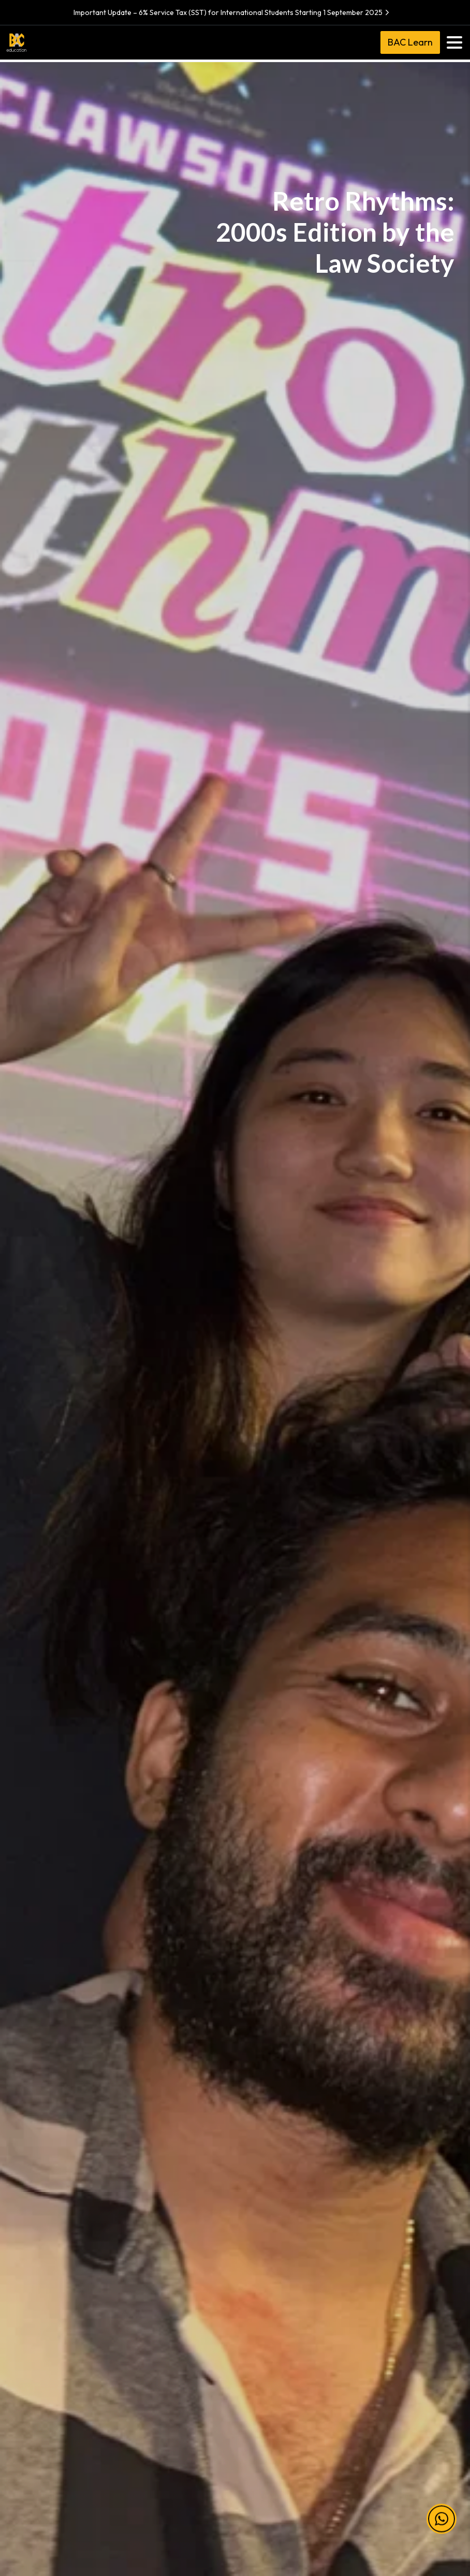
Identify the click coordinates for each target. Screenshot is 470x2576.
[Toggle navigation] (454, 42)
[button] (441, 2510)
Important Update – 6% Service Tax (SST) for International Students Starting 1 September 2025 (233, 12)
